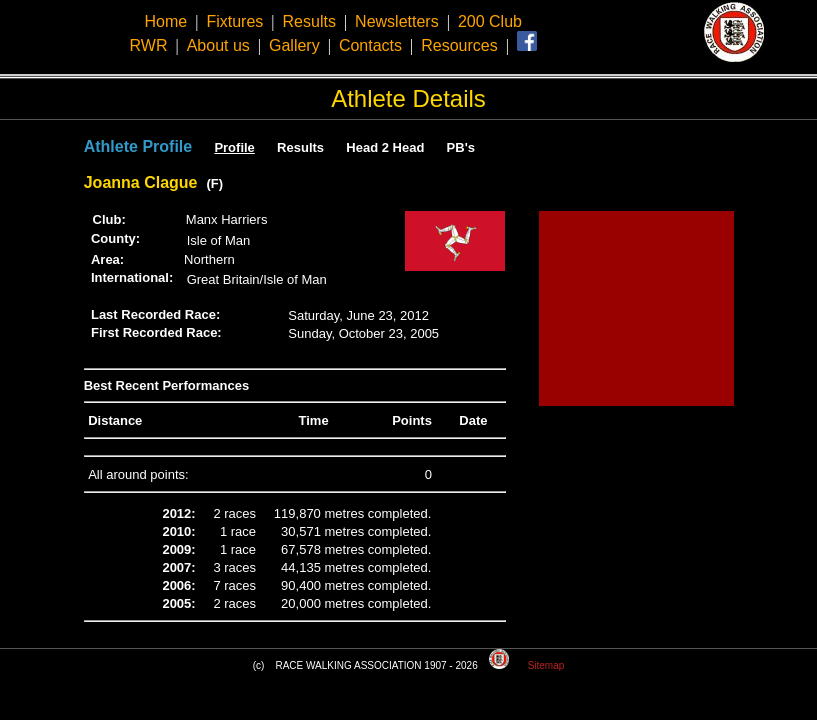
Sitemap (546, 665)
